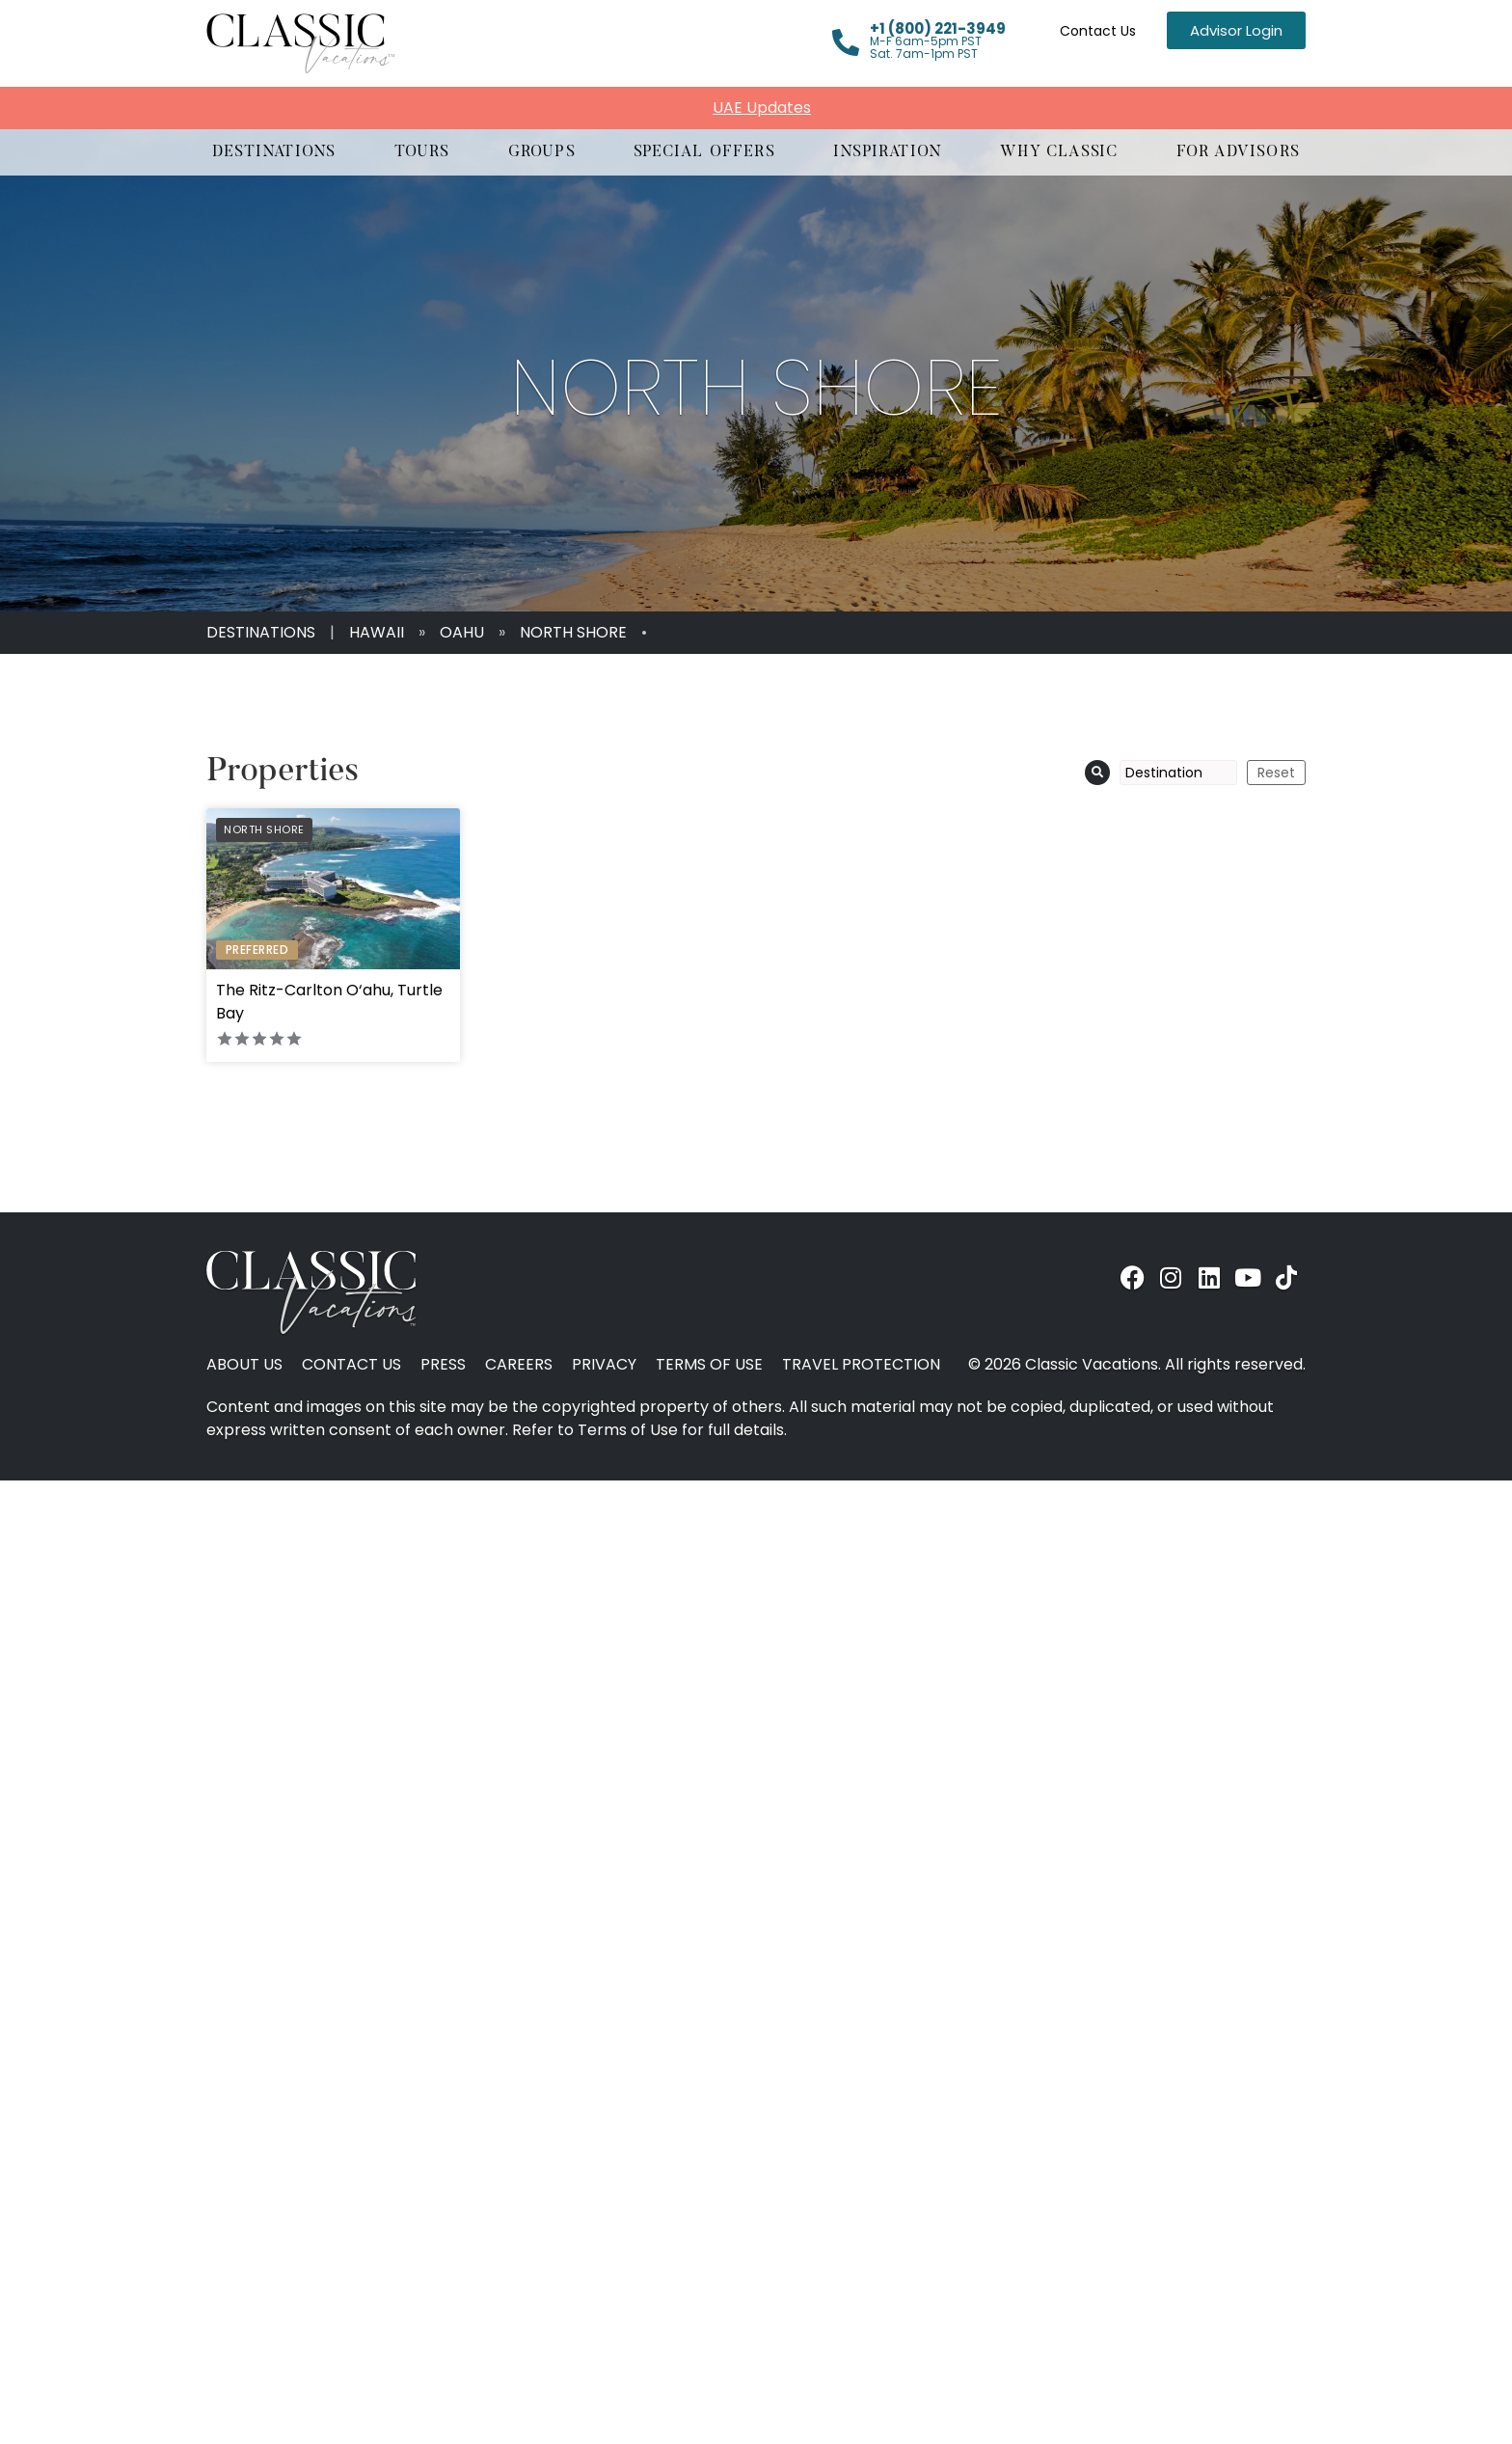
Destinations (260, 632)
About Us (244, 1364)
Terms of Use (709, 1364)
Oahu (462, 632)
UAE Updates (762, 107)
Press (443, 1364)
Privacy (604, 1364)
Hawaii (376, 632)
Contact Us (1098, 31)
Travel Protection (861, 1364)
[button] (274, 152)
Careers (519, 1364)
